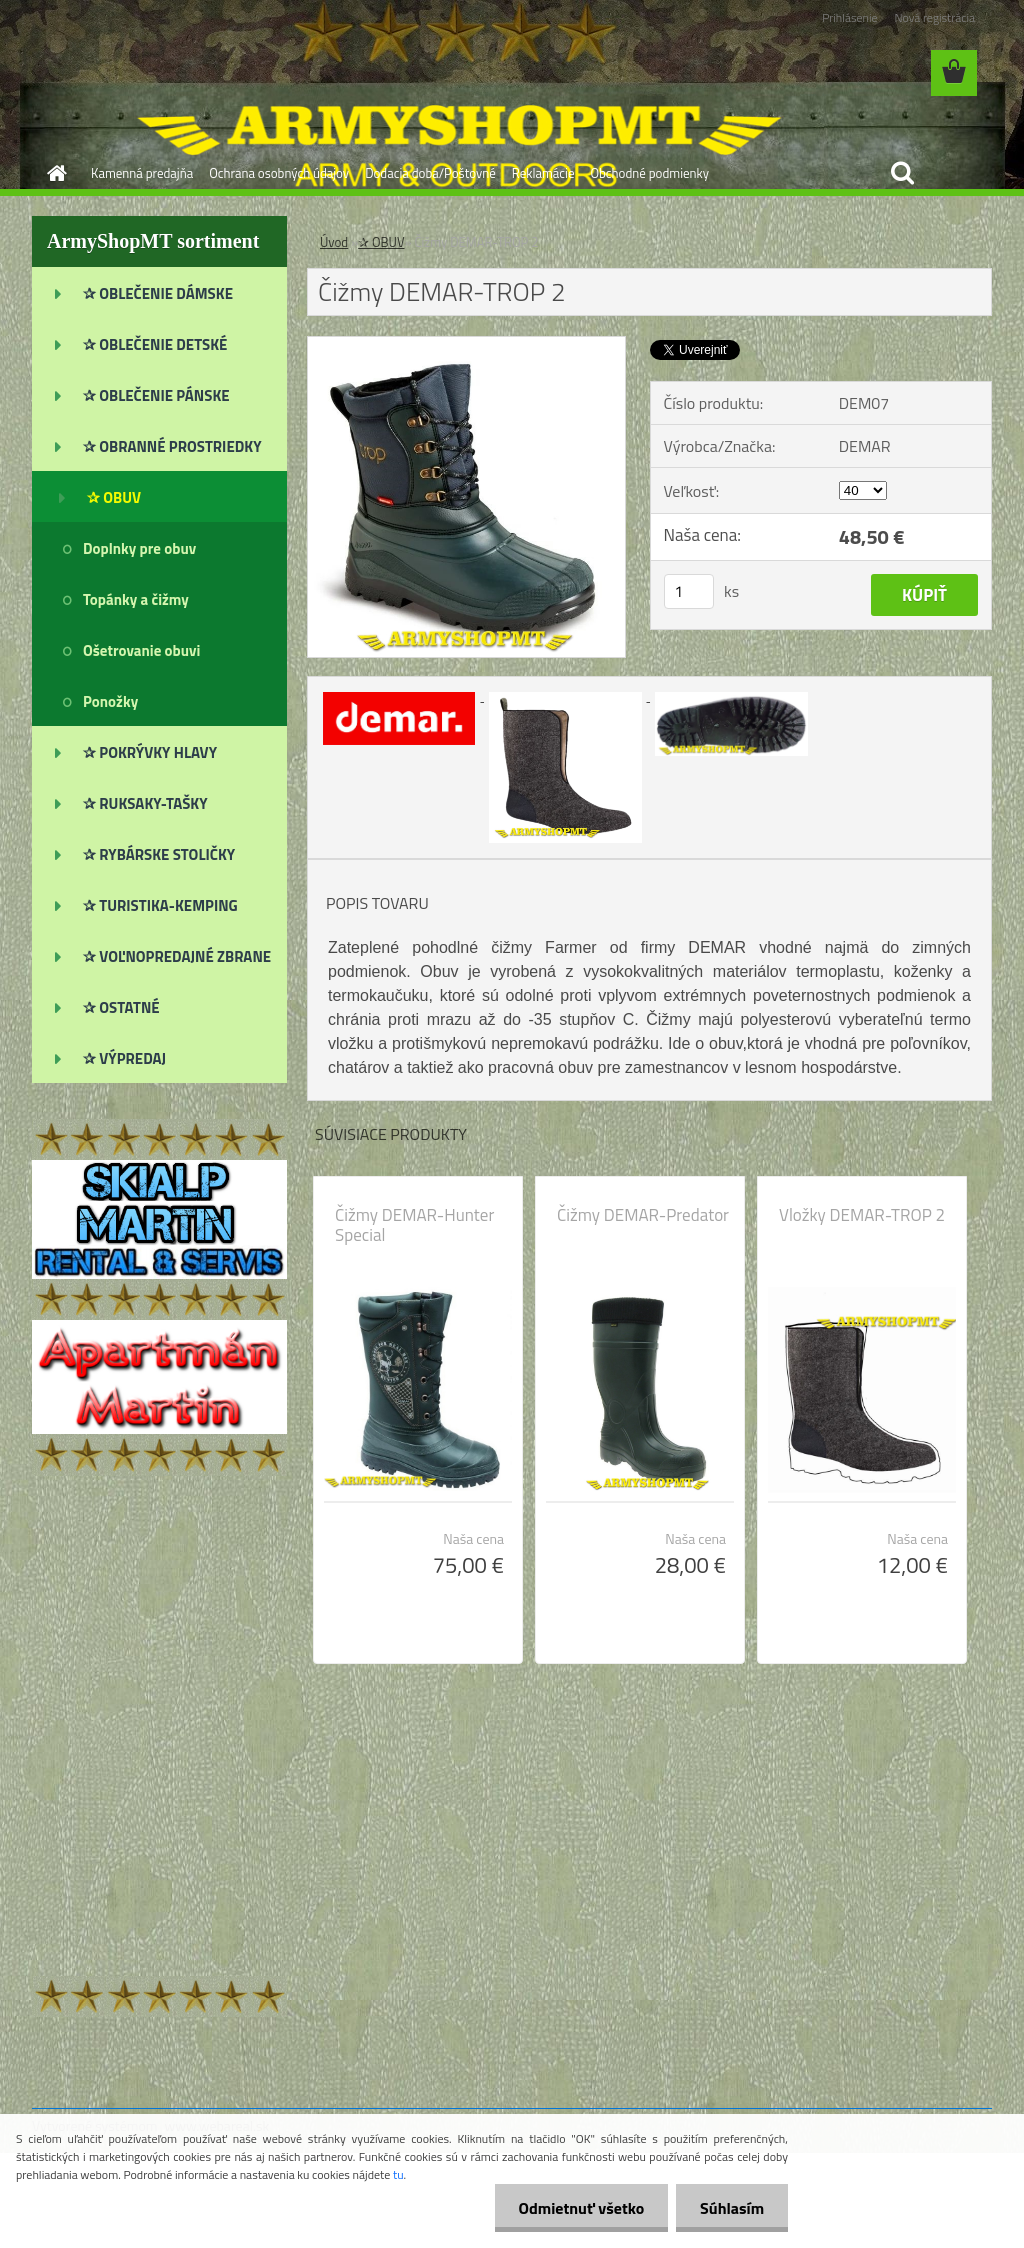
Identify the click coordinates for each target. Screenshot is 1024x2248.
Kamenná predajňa (142, 173)
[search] (902, 173)
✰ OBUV (381, 242)
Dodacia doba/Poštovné (430, 173)
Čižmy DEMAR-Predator (643, 1215)
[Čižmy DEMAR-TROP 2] (466, 345)
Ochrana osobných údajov (279, 173)
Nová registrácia (934, 17)
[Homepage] (53, 173)
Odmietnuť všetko (578, 2208)
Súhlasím (731, 2208)
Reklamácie (543, 173)
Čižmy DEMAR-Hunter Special (414, 1225)
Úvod (334, 242)
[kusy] (689, 591)
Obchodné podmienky (649, 173)
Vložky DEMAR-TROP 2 (862, 1215)
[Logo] (169, 74)
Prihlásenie (849, 17)
